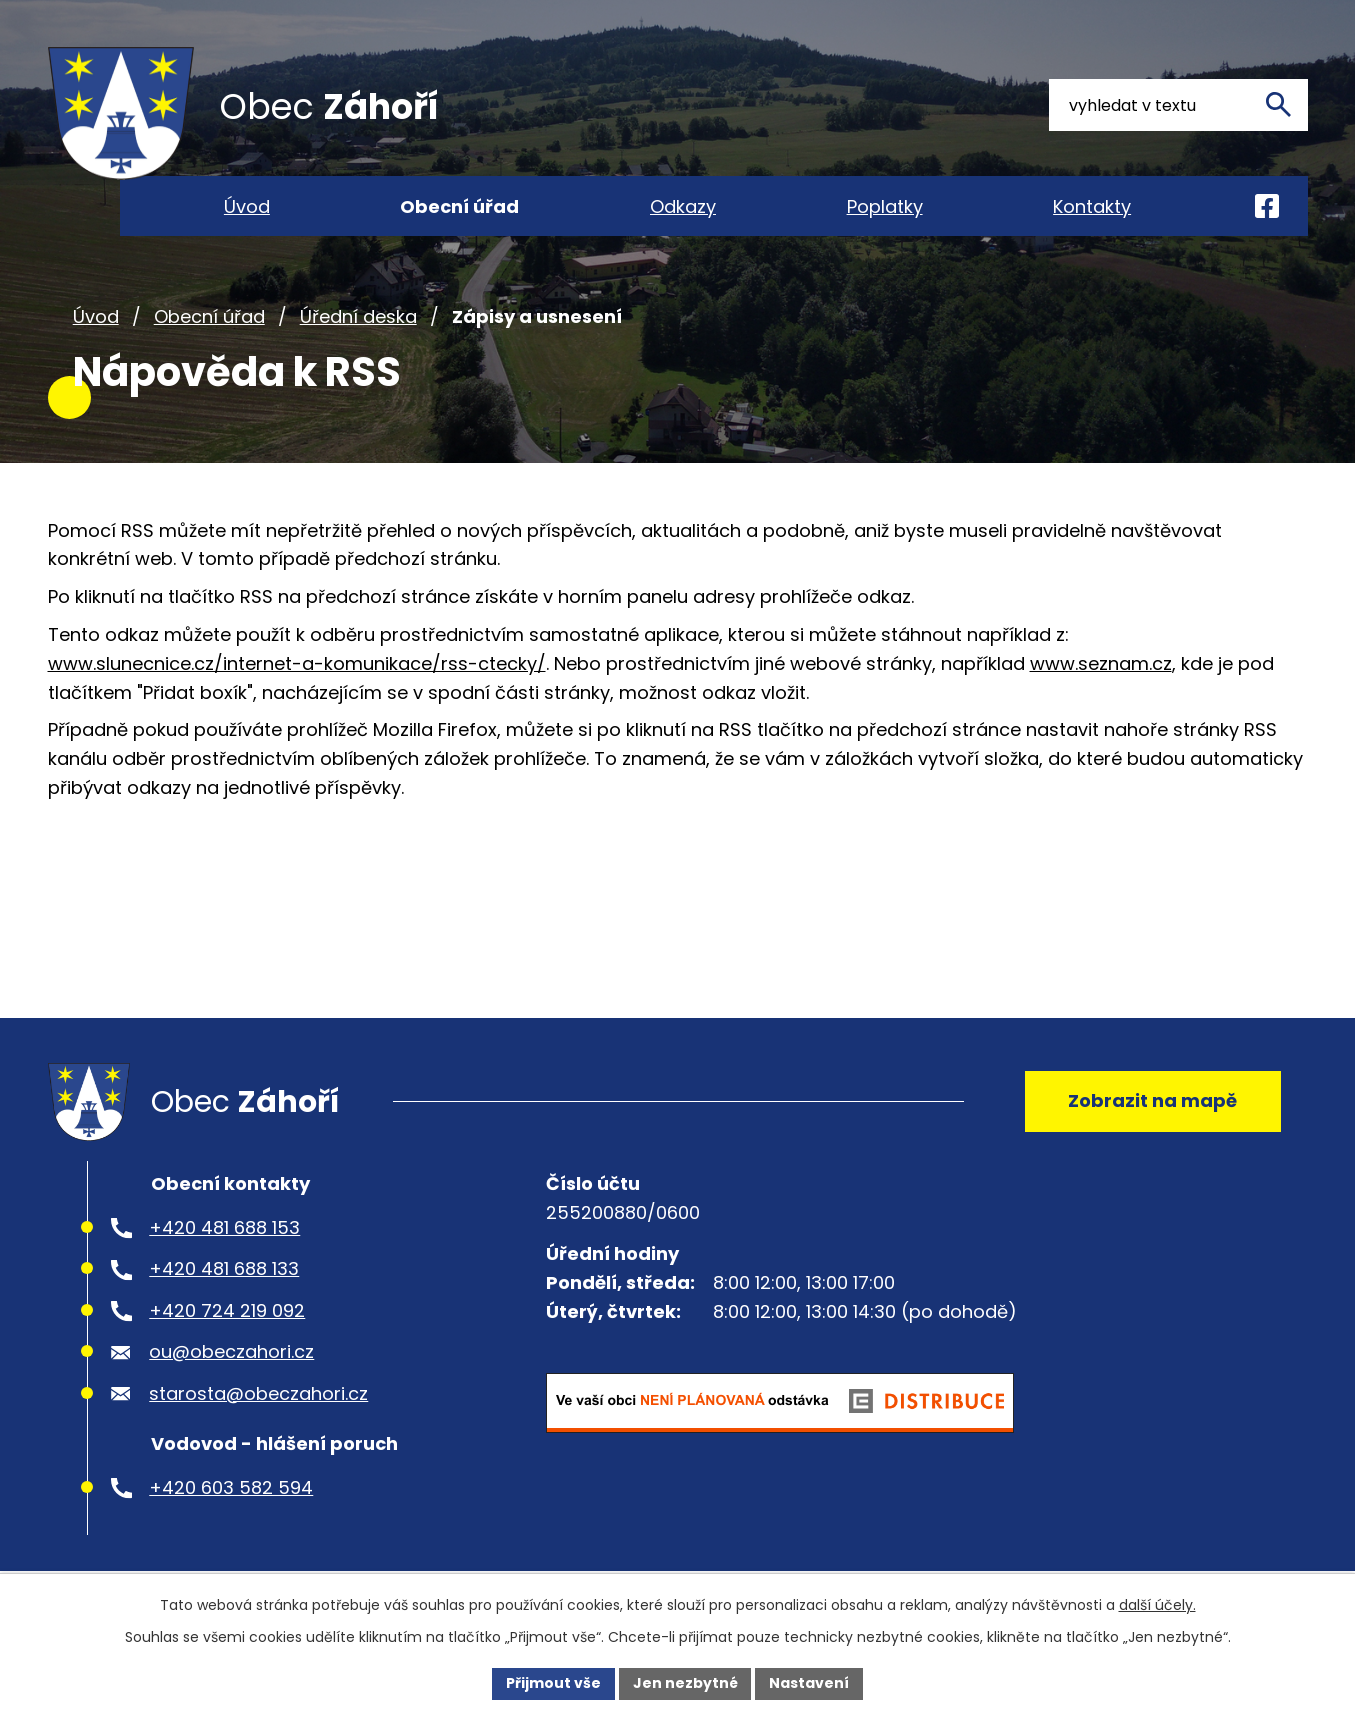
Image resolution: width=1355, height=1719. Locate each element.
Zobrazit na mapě (1152, 1115)
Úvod (96, 328)
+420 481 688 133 (224, 1284)
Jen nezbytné (685, 1683)
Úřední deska (358, 328)
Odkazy (683, 206)
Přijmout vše (553, 1683)
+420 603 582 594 (231, 1503)
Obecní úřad (209, 328)
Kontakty (1092, 206)
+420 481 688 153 (224, 1243)
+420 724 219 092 (227, 1326)
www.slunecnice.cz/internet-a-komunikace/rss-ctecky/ (297, 675)
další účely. (1157, 1605)
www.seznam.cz (1101, 675)
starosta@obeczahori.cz (258, 1409)
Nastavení (810, 1683)
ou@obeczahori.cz (231, 1367)
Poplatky (885, 206)
